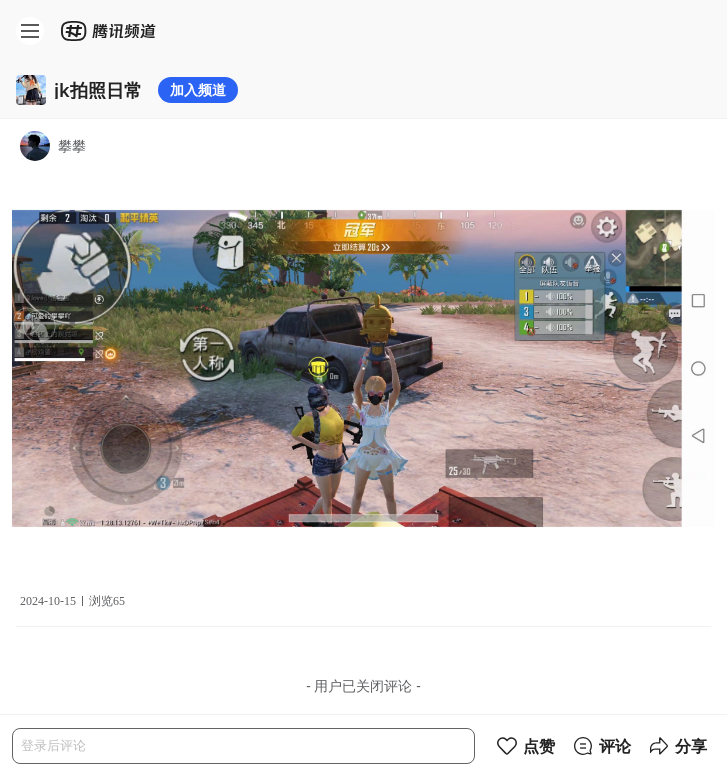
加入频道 (198, 89)
